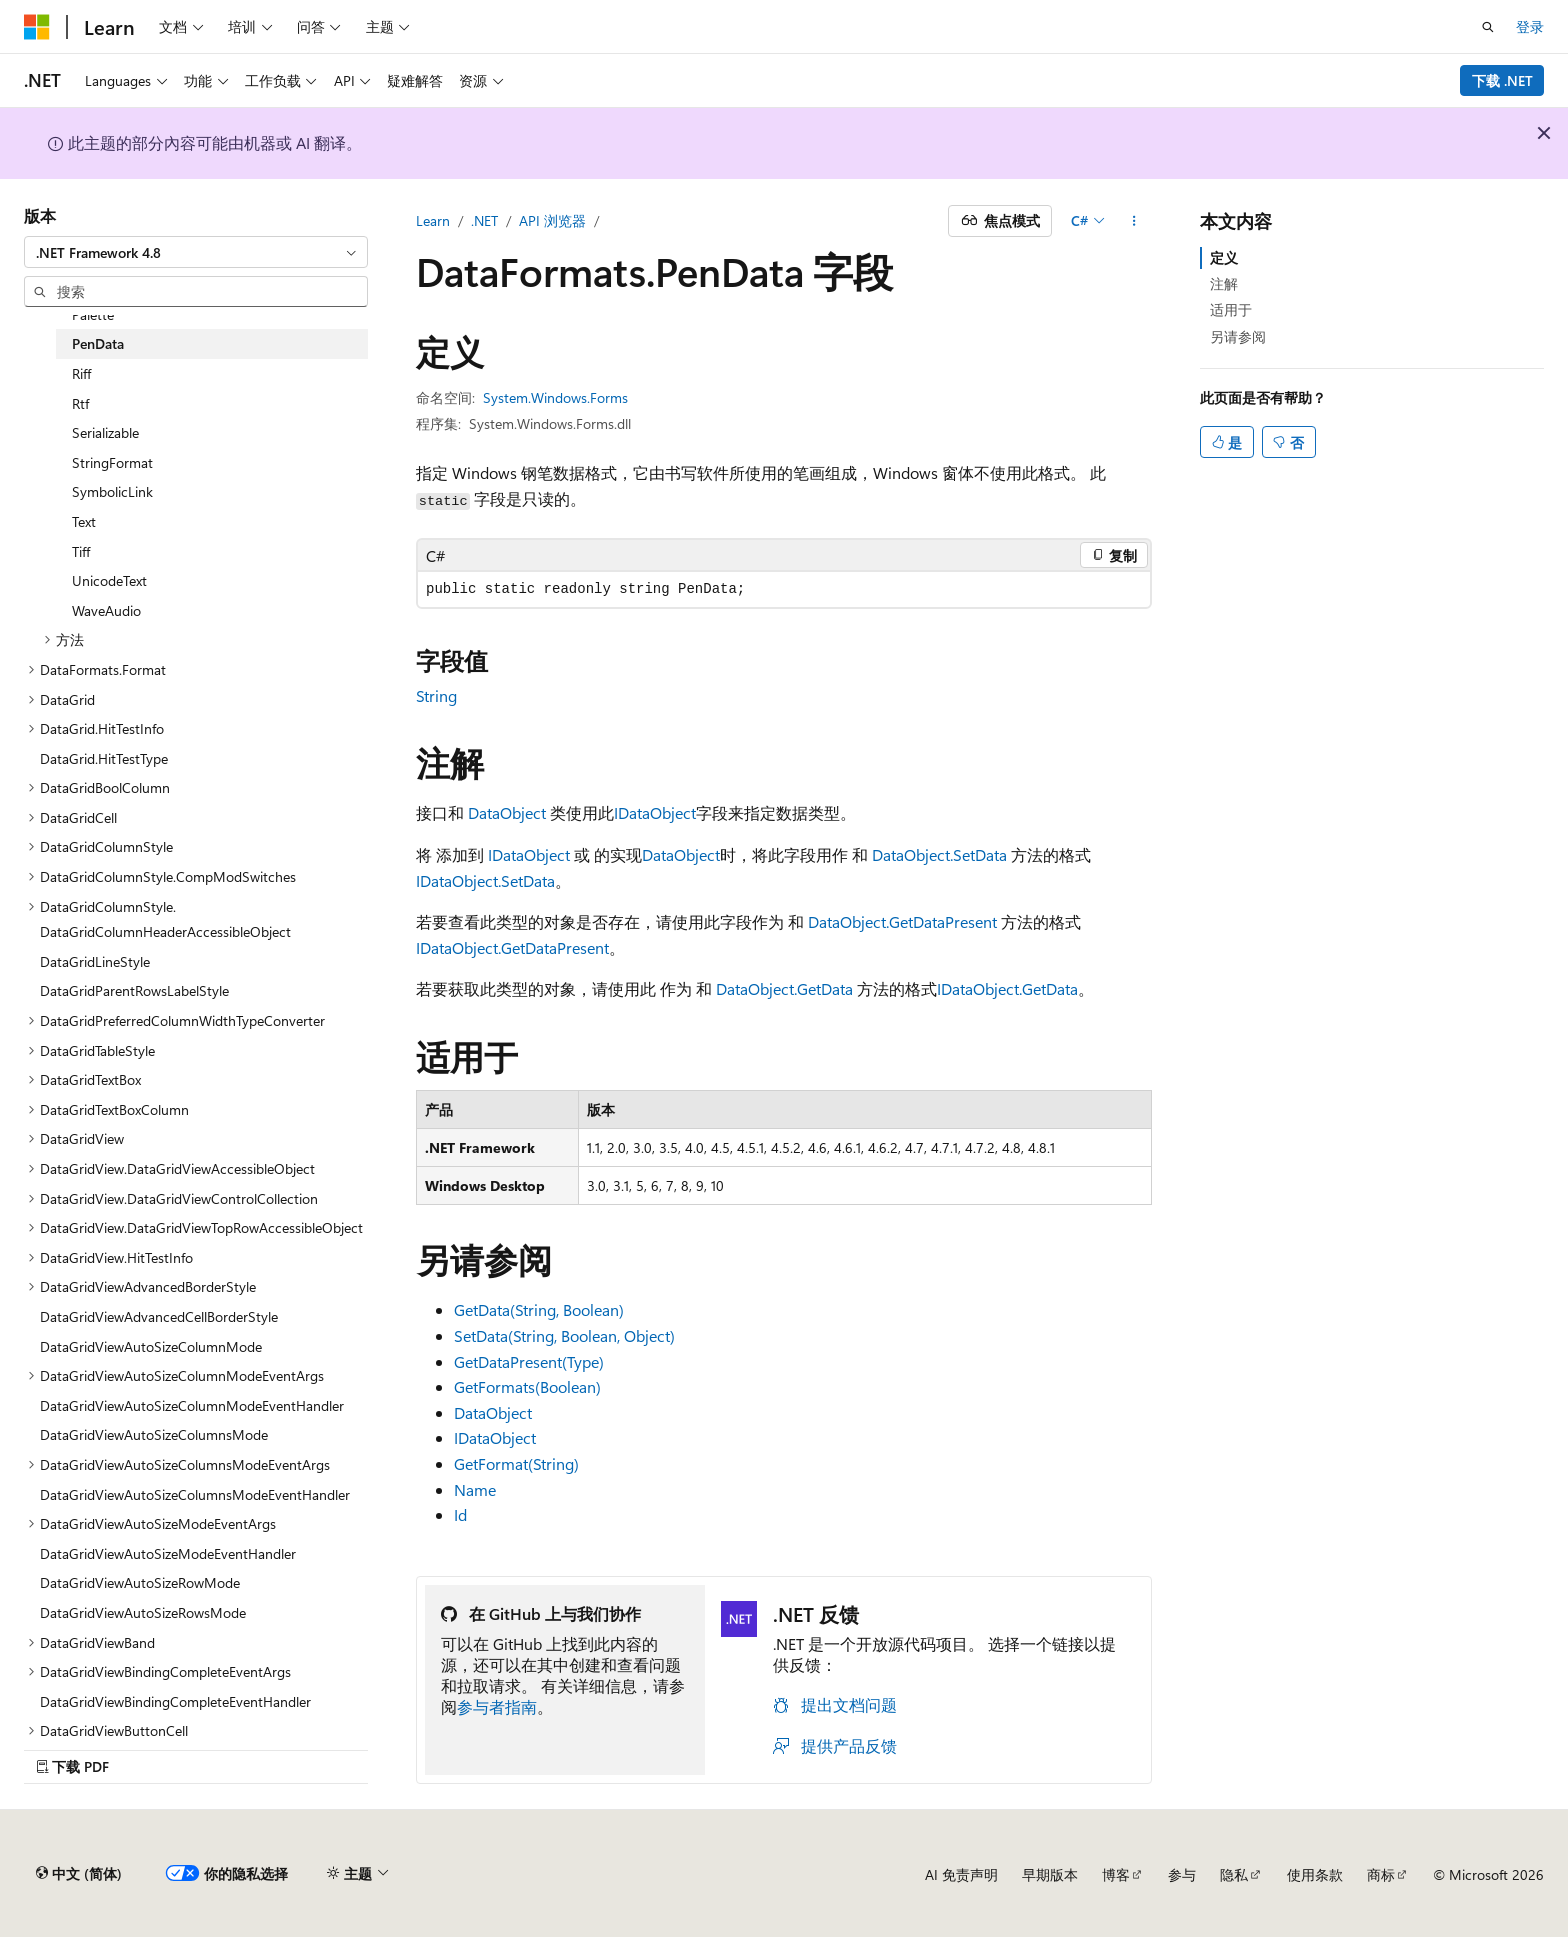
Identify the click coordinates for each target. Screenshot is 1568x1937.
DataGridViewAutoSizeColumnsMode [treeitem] (154, 1434)
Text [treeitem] (84, 521)
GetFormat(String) (516, 1463)
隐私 (1234, 1874)
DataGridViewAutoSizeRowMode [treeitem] (140, 1582)
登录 (1530, 26)
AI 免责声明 (961, 1874)
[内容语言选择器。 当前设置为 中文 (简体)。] (79, 1874)
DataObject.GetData (784, 988)
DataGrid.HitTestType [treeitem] (104, 758)
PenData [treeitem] (98, 343)
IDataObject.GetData (1007, 988)
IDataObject (655, 812)
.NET (484, 220)
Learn (433, 220)
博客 (1116, 1874)
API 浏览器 (552, 220)
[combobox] (196, 252)
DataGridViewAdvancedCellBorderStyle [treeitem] (159, 1316)
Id (460, 1514)
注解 (1224, 283)
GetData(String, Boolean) (539, 1309)
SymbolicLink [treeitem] (112, 491)
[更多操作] (1134, 221)
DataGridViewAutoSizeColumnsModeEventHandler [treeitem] (195, 1494)
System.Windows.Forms (555, 397)
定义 (1224, 257)
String (436, 695)
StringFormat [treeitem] (112, 462)
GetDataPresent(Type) (529, 1361)
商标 (1381, 1874)
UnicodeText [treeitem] (109, 580)
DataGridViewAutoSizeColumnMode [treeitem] (151, 1346)
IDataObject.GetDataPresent (512, 947)
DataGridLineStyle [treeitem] (95, 961)
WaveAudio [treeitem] (106, 610)
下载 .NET (1502, 80)
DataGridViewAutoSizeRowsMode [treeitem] (143, 1612)
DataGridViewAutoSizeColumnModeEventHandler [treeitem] (192, 1405)
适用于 (1231, 309)
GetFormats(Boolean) (527, 1386)
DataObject (507, 812)
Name (475, 1489)
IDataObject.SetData (485, 880)
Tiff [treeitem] (81, 551)
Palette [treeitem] (93, 314)
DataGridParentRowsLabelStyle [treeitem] (134, 990)
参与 (1182, 1874)
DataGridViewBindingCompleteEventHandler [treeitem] (175, 1701)
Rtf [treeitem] (80, 403)
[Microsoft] (37, 27)
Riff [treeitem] (81, 373)
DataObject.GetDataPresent (902, 921)
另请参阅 (1238, 336)
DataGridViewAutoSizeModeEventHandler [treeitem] (168, 1553)
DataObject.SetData (939, 854)
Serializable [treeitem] (105, 432)
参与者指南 (497, 1706)
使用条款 (1315, 1874)
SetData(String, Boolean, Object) (564, 1335)
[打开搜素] (1488, 27)
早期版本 (1050, 1874)
